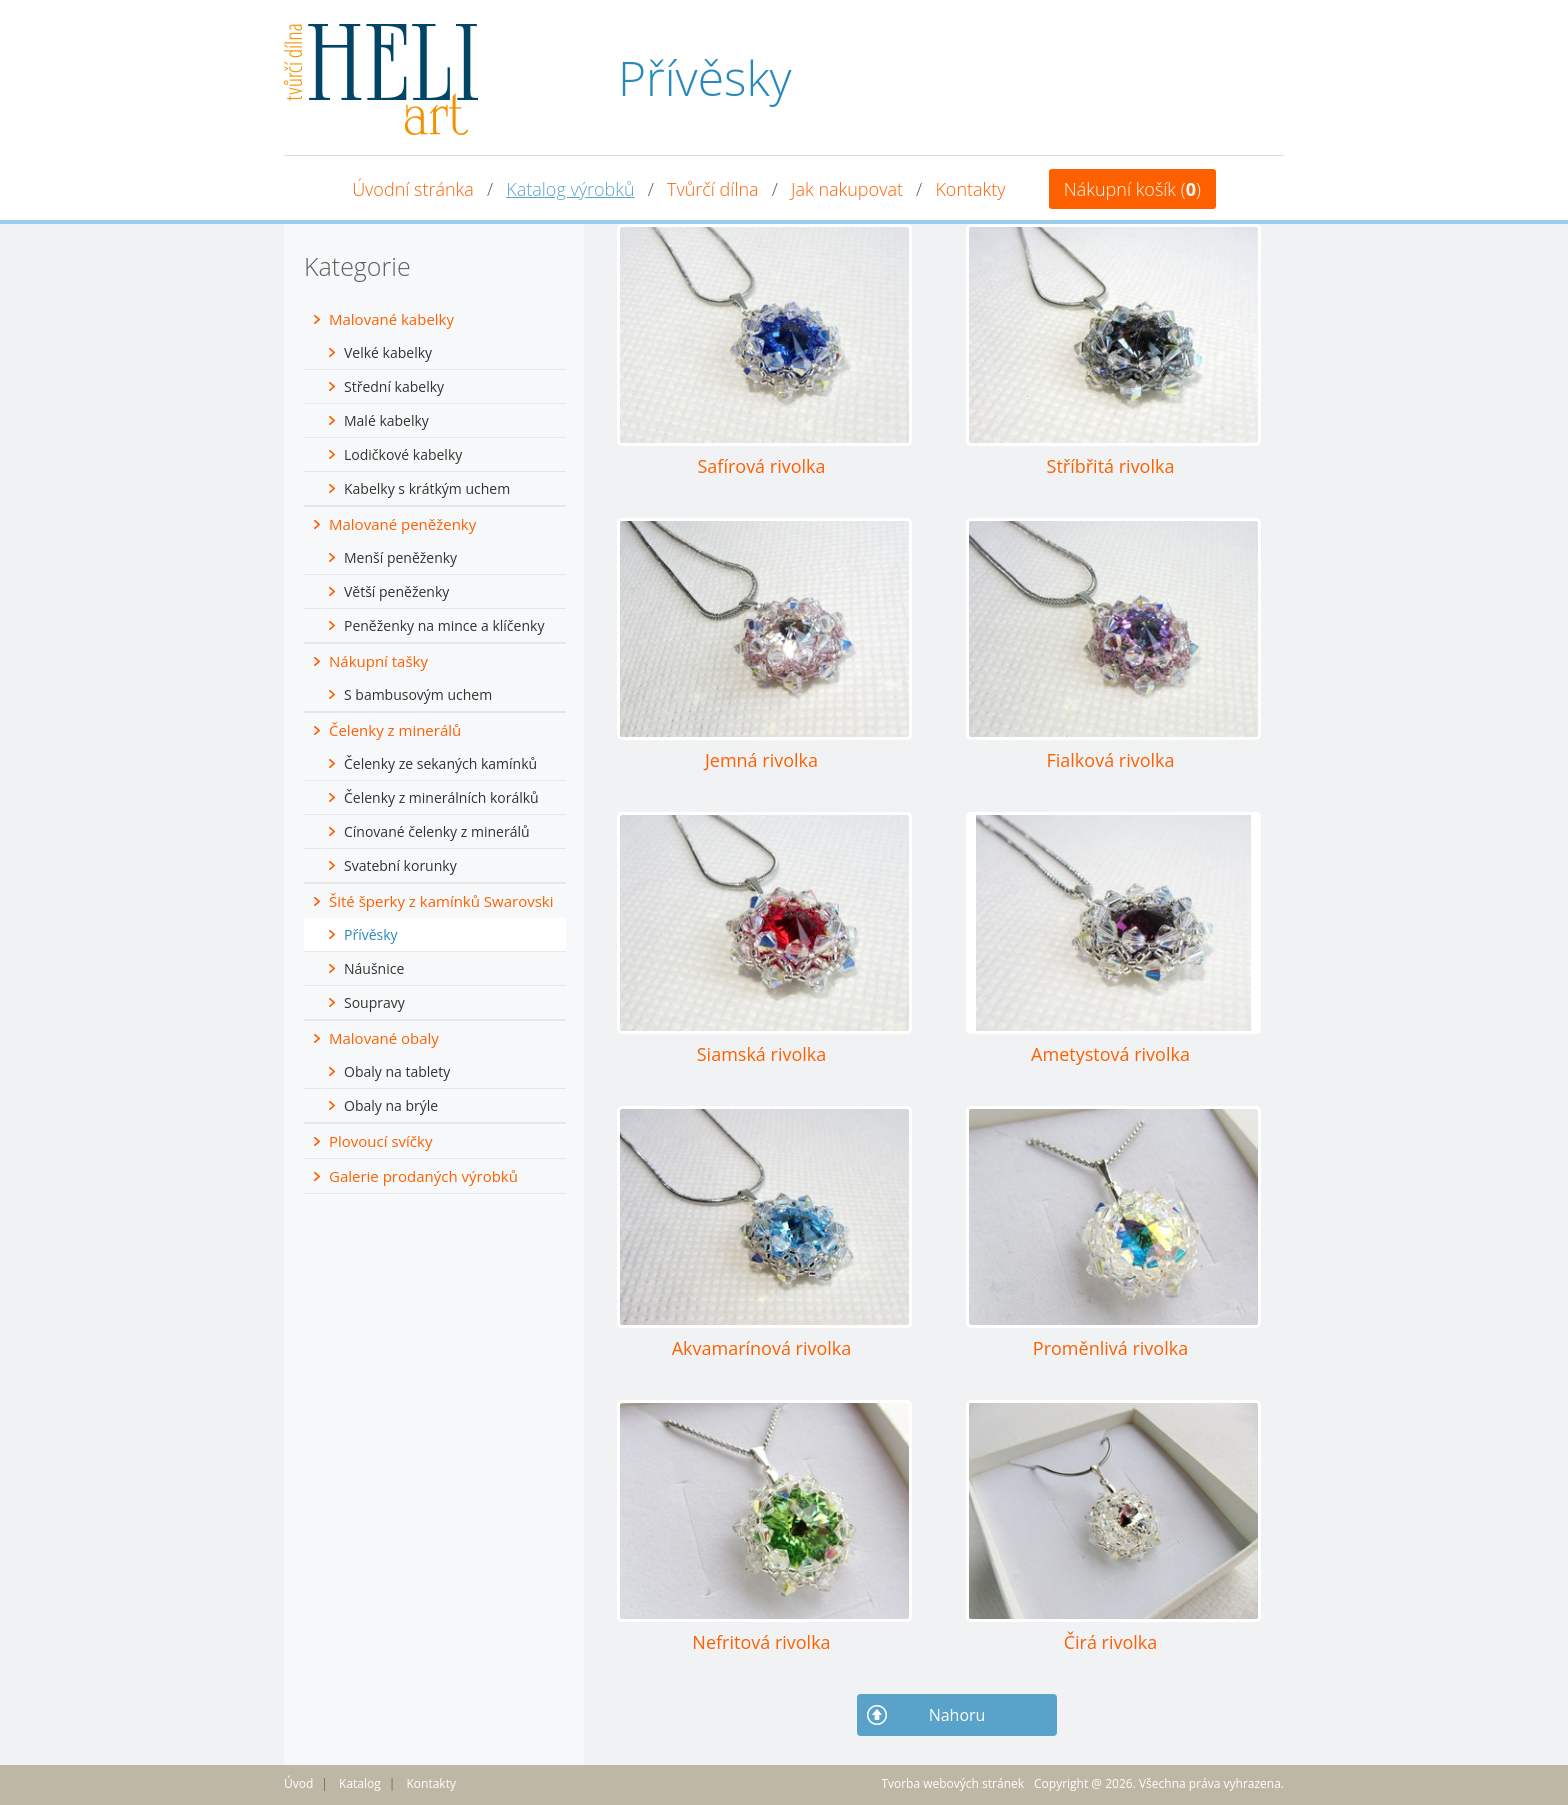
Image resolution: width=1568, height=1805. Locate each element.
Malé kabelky (386, 420)
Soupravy (374, 1002)
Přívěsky (371, 934)
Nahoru (957, 1715)
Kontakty (970, 189)
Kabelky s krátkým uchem (427, 488)
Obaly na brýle (391, 1105)
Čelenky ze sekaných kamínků (440, 763)
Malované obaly (384, 1038)
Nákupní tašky (378, 661)
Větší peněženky (396, 591)
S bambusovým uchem (418, 694)
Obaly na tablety (397, 1071)
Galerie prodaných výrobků (423, 1176)
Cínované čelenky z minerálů (437, 831)
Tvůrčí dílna (713, 189)
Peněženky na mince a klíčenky (444, 625)
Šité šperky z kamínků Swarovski (441, 901)
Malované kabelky (391, 319)
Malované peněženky (402, 524)
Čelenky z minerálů (395, 730)
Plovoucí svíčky (380, 1141)
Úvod (298, 1783)
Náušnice (374, 968)
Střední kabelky (394, 386)
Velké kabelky (388, 352)
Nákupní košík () (1132, 189)
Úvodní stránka (413, 189)
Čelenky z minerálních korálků (441, 797)
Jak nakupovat (847, 189)
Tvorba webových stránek (952, 1783)
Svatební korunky (400, 865)
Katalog (360, 1783)
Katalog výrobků (570, 189)
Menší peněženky (400, 557)
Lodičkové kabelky (403, 454)
